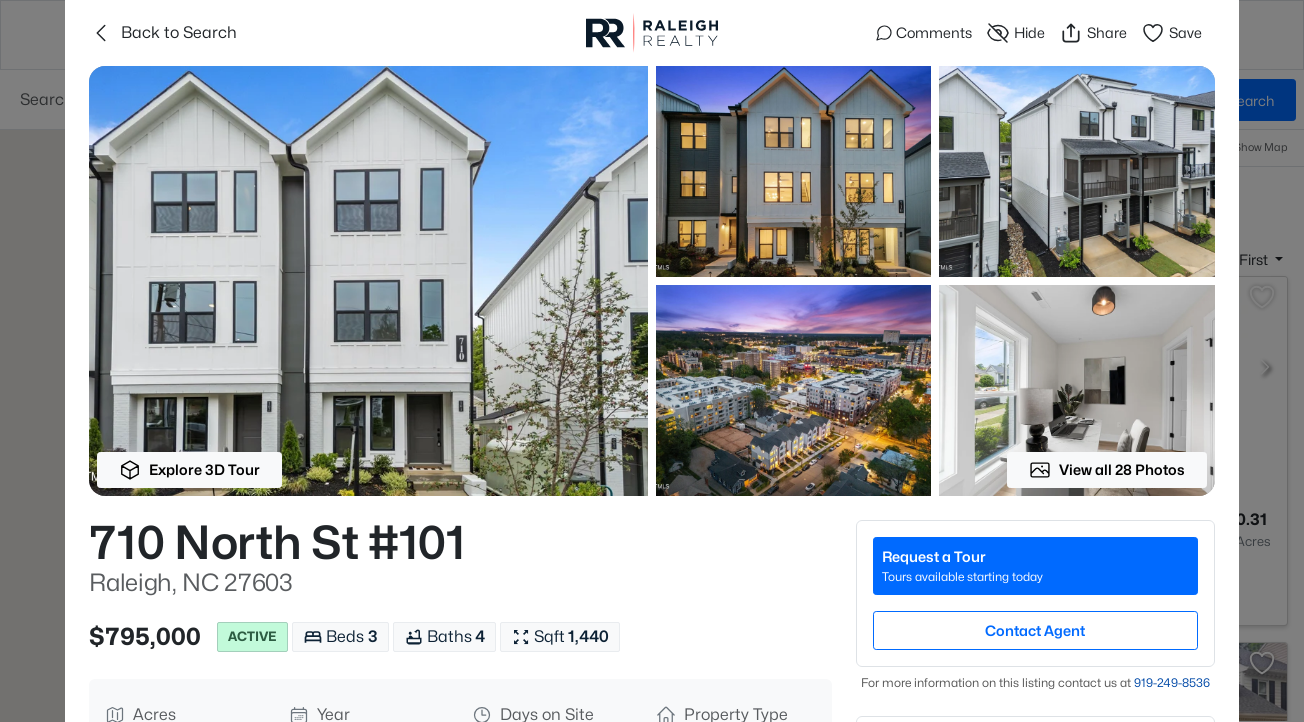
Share (1093, 33)
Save (1171, 33)
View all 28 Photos (1107, 470)
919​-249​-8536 (1172, 682)
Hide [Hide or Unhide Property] (1015, 33)
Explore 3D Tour (189, 470)
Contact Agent (1035, 630)
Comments (924, 32)
